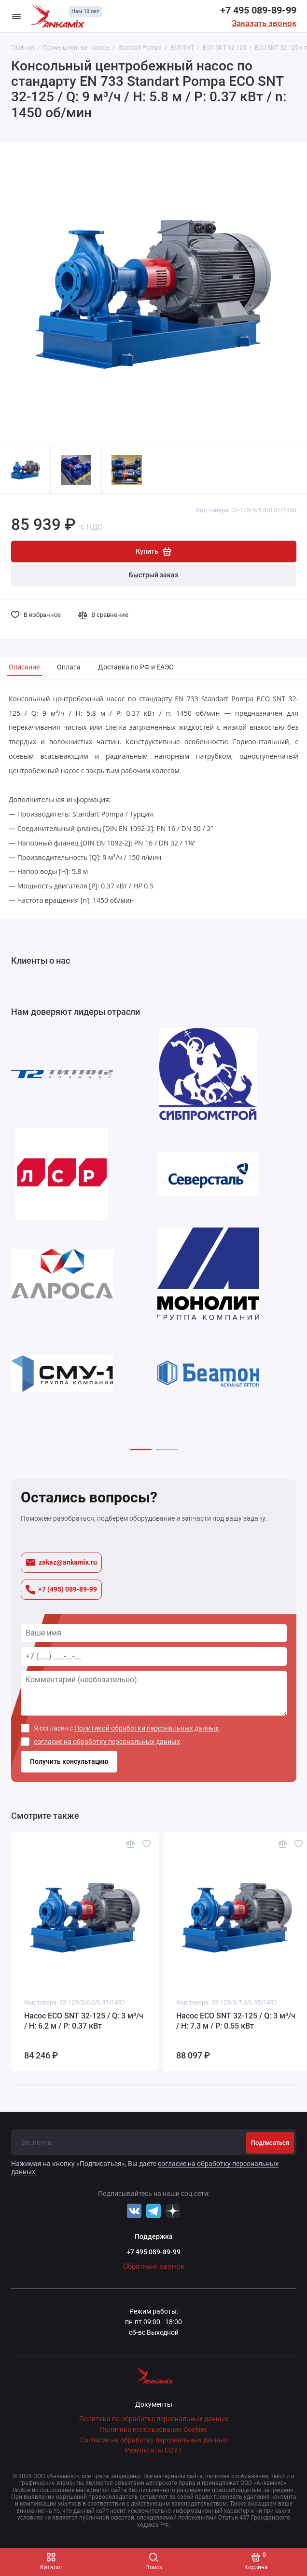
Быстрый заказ (153, 575)
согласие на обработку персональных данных (107, 1741)
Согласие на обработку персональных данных (153, 2440)
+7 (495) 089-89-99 (61, 1590)
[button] (141, 1449)
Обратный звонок (153, 2266)
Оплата (69, 667)
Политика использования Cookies (153, 2430)
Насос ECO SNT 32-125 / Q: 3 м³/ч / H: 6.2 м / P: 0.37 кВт (83, 2021)
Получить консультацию (69, 1762)
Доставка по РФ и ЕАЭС (135, 667)
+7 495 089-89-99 (258, 10)
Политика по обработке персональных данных (153, 2419)
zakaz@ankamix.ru (61, 1562)
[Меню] (16, 16)
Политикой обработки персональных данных (146, 1728)
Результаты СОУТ (153, 2450)
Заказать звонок (264, 23)
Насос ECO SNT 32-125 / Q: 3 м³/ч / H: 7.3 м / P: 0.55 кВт (235, 2021)
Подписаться (270, 2142)
